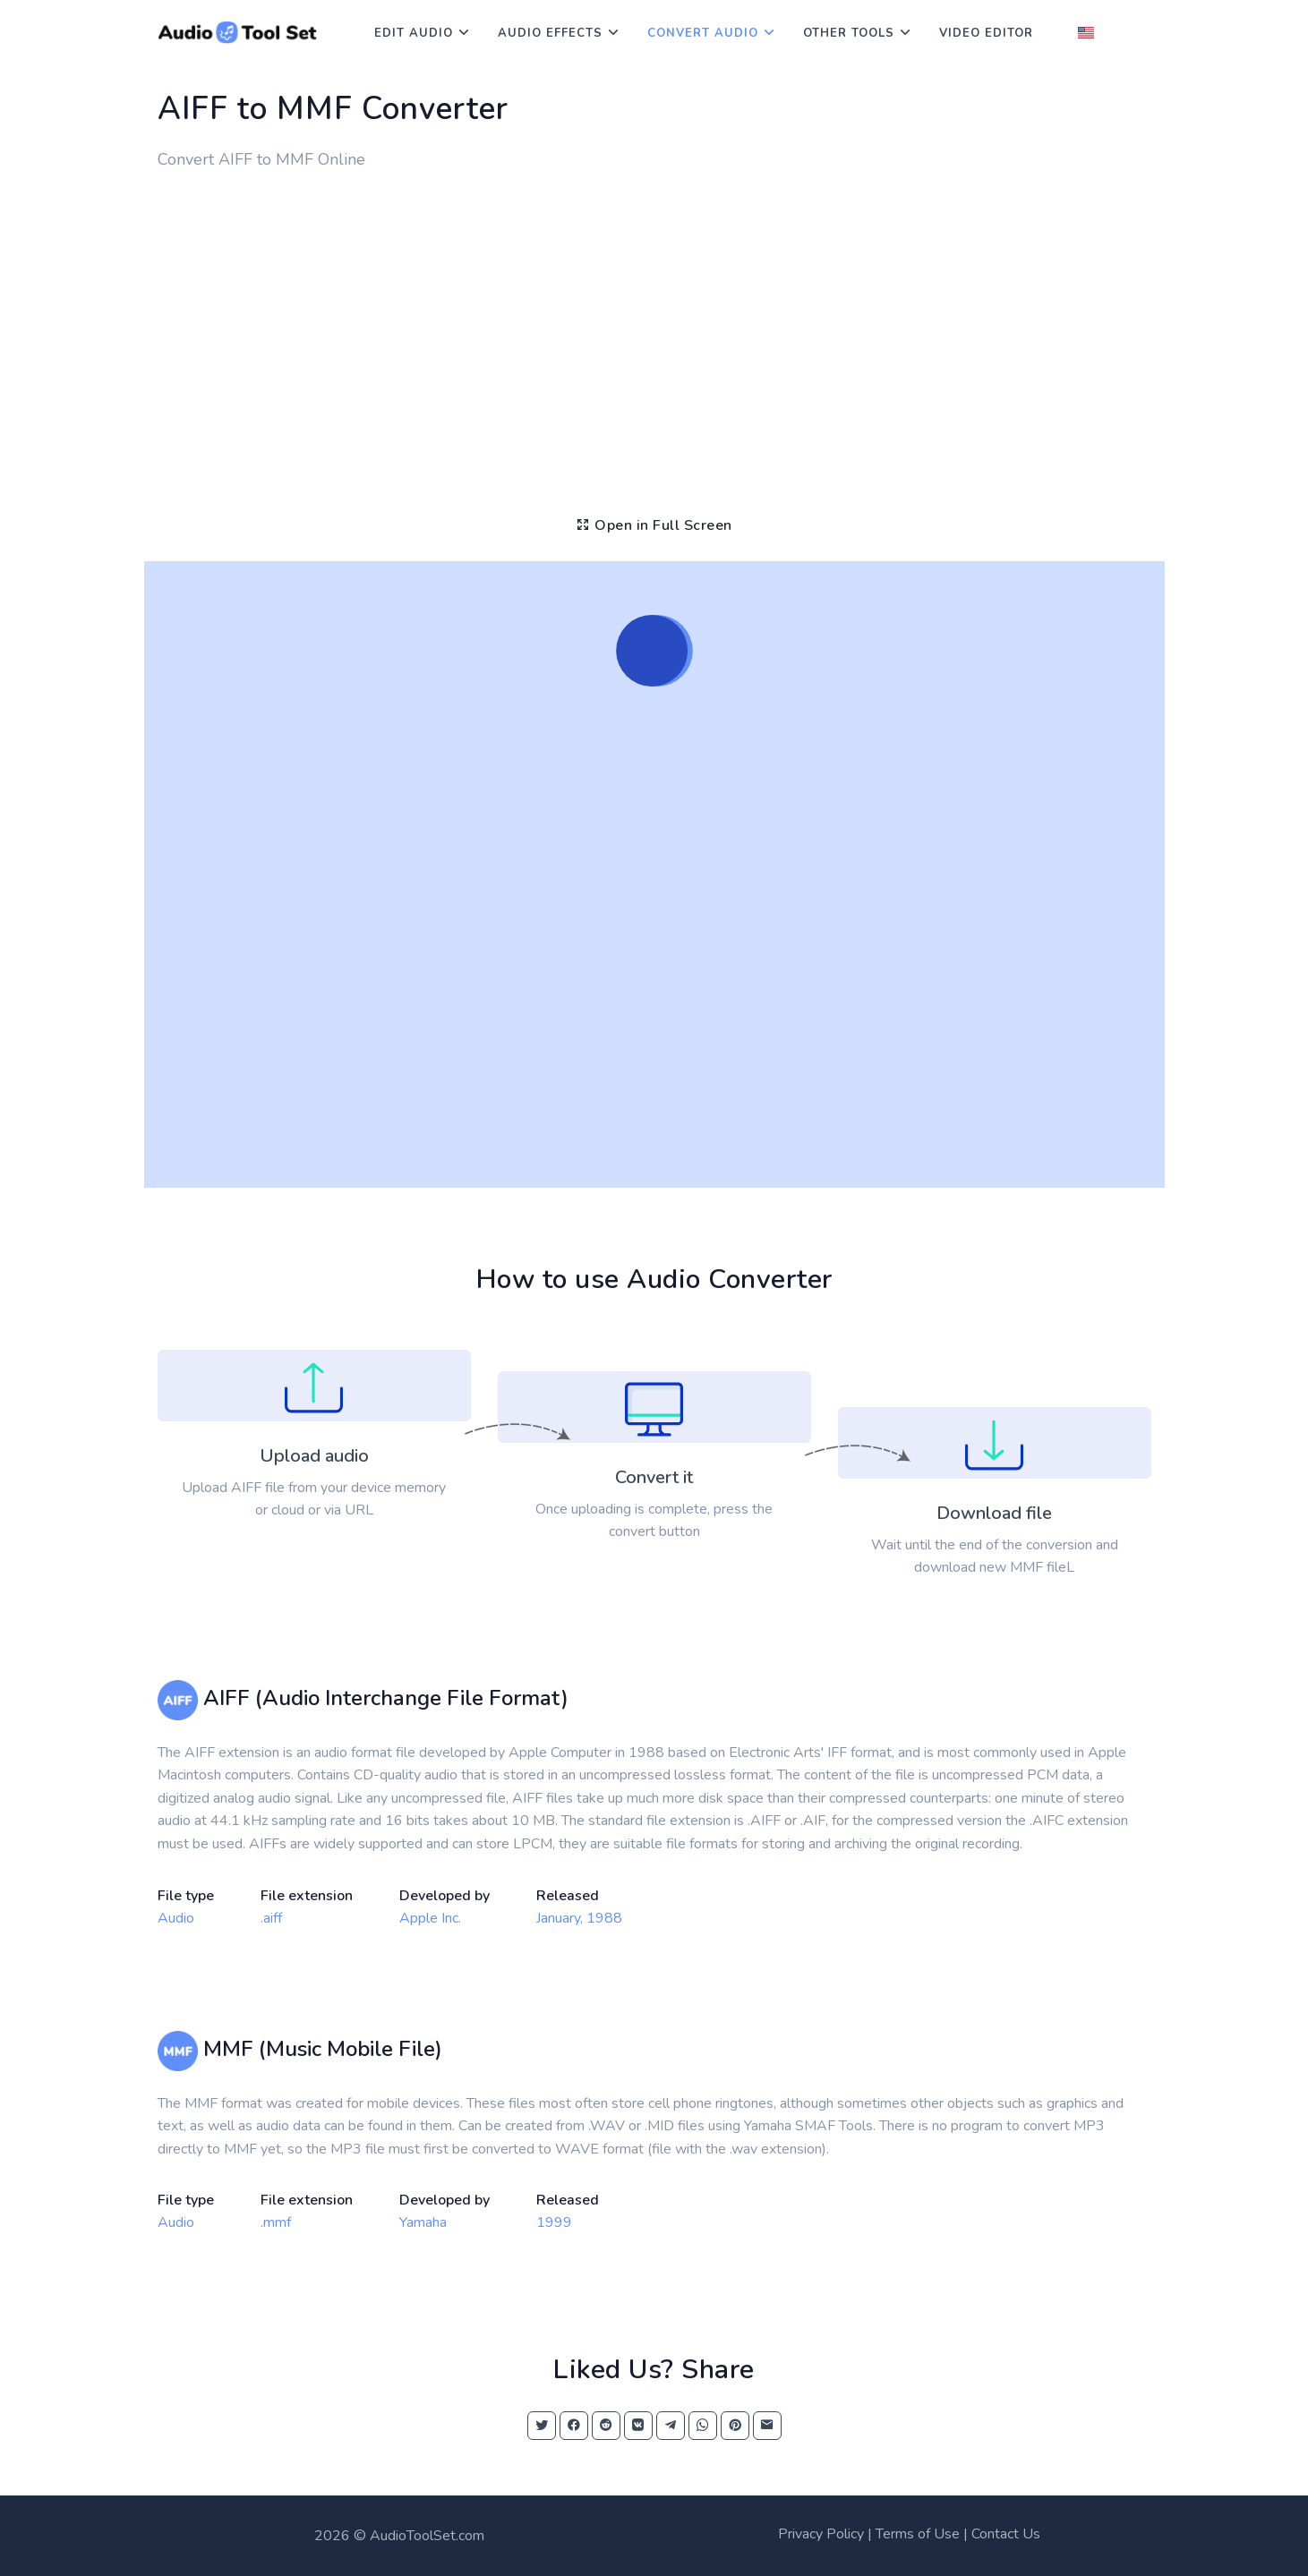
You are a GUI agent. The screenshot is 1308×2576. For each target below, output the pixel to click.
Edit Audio (413, 33)
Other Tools (848, 33)
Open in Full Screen (654, 525)
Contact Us (1005, 2534)
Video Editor (986, 33)
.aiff (271, 1918)
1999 (554, 2222)
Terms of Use (918, 2534)
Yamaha (423, 2222)
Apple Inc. (430, 1918)
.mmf (276, 2222)
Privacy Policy (821, 2534)
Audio (176, 1918)
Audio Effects (550, 33)
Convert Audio (702, 33)
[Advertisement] (654, 327)
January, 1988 (579, 1918)
